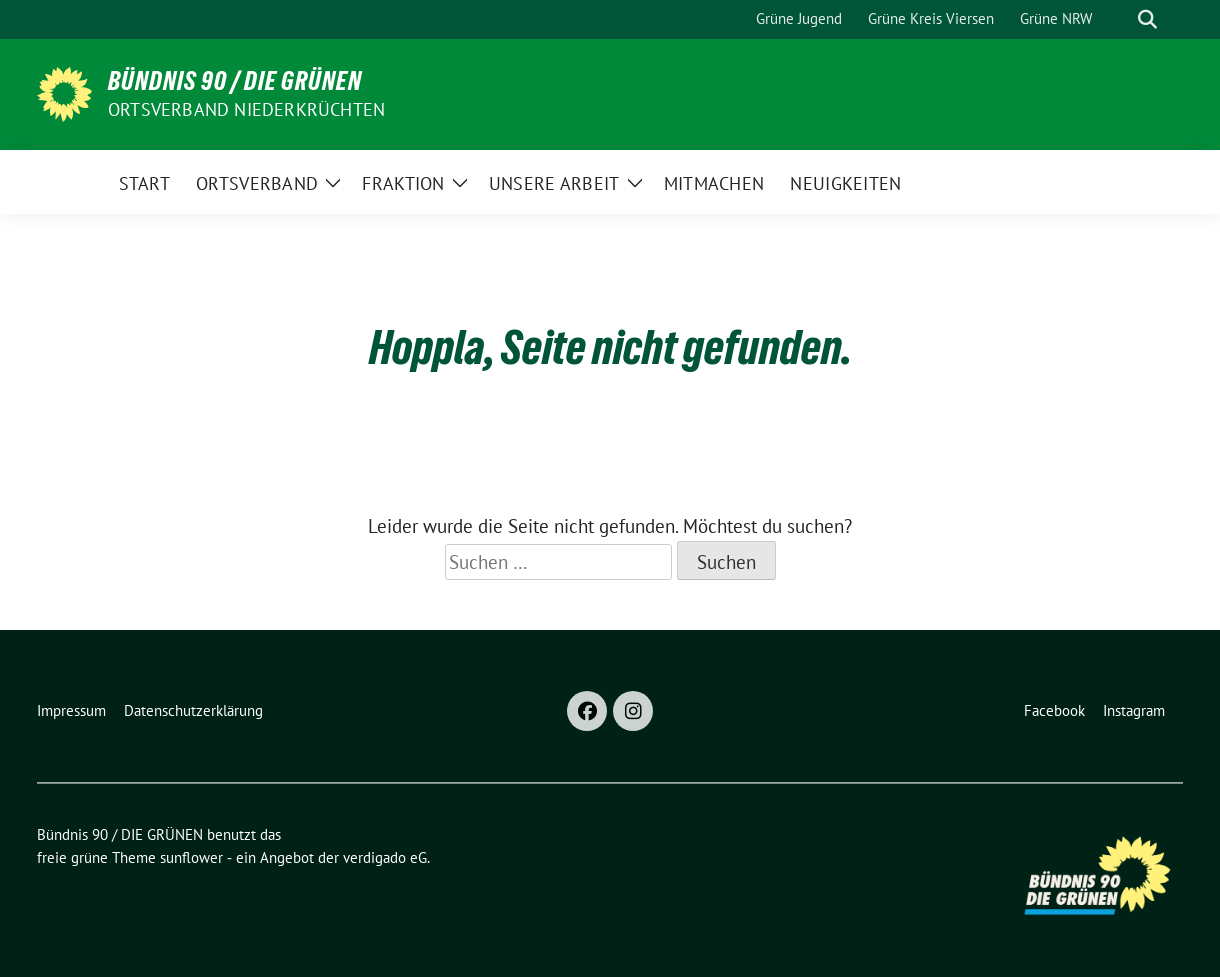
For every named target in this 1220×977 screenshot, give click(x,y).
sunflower (191, 857)
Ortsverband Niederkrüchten (246, 109)
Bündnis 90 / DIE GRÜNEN (235, 81)
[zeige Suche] (1147, 19)
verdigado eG (385, 857)
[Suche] (1119, 19)
